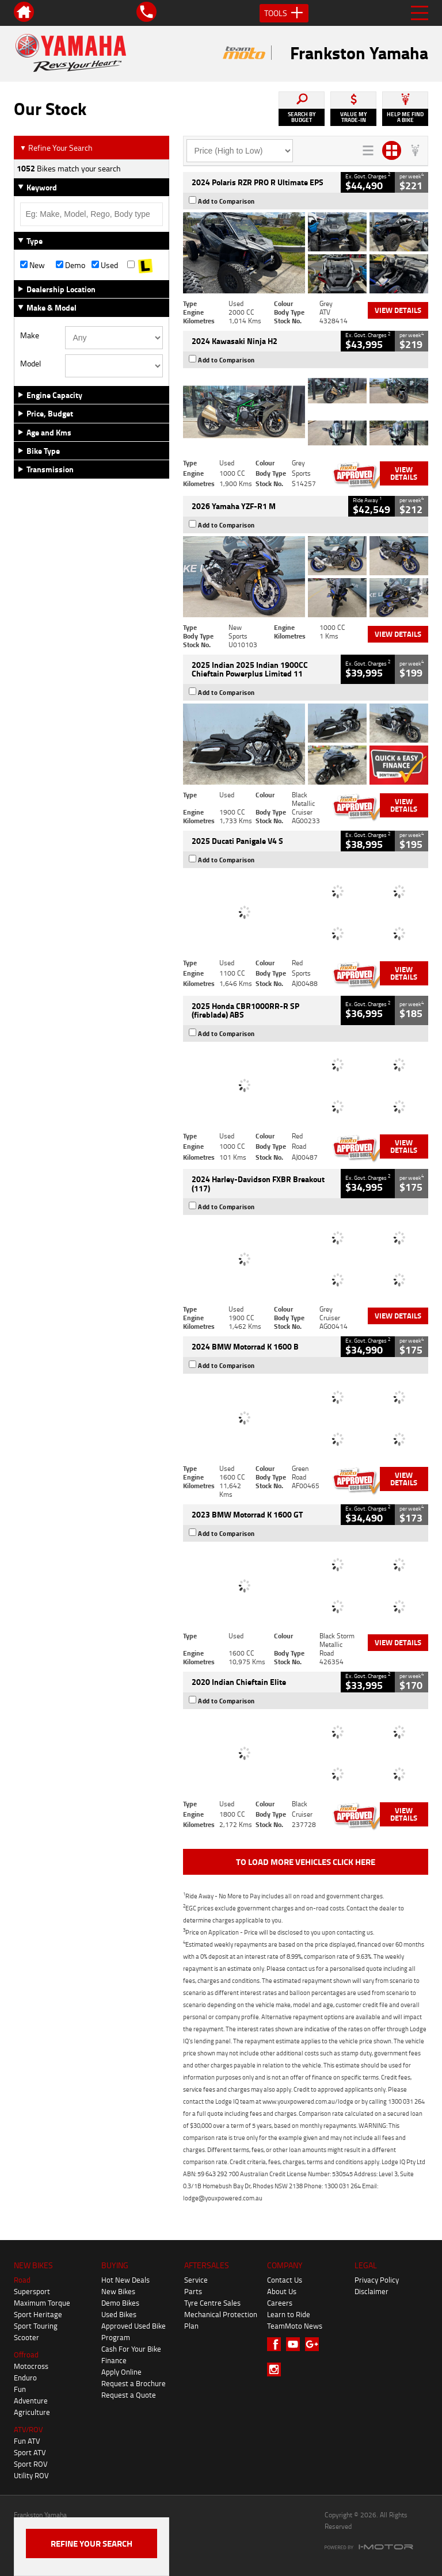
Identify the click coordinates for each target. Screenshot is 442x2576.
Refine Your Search (56, 148)
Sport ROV (31, 2464)
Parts (193, 2291)
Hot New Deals (125, 2279)
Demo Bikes (120, 2303)
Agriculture (32, 2412)
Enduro (25, 2377)
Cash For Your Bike (131, 2349)
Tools (284, 13)
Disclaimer (371, 2291)
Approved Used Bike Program (133, 2331)
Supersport (32, 2291)
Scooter (26, 2337)
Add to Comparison (226, 201)
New (32, 265)
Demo (70, 265)
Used (105, 265)
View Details (398, 310)
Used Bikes (118, 2314)
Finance (114, 2360)
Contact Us (284, 2279)
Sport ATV (30, 2452)
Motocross (31, 2366)
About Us (281, 2291)
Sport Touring (36, 2326)
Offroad (26, 2354)
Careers (279, 2303)
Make (29, 335)
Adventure (31, 2400)
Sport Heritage (38, 2314)
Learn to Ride (288, 2314)
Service (196, 2279)
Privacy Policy (377, 2279)
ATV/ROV (28, 2429)
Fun (20, 2389)
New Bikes (118, 2291)
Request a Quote (128, 2395)
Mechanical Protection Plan (220, 2320)
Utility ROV (31, 2475)
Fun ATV (27, 2441)
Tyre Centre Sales (212, 2303)
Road (22, 2279)
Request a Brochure (133, 2383)
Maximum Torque (42, 2303)
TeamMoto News (294, 2326)
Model (30, 363)
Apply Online (121, 2372)
